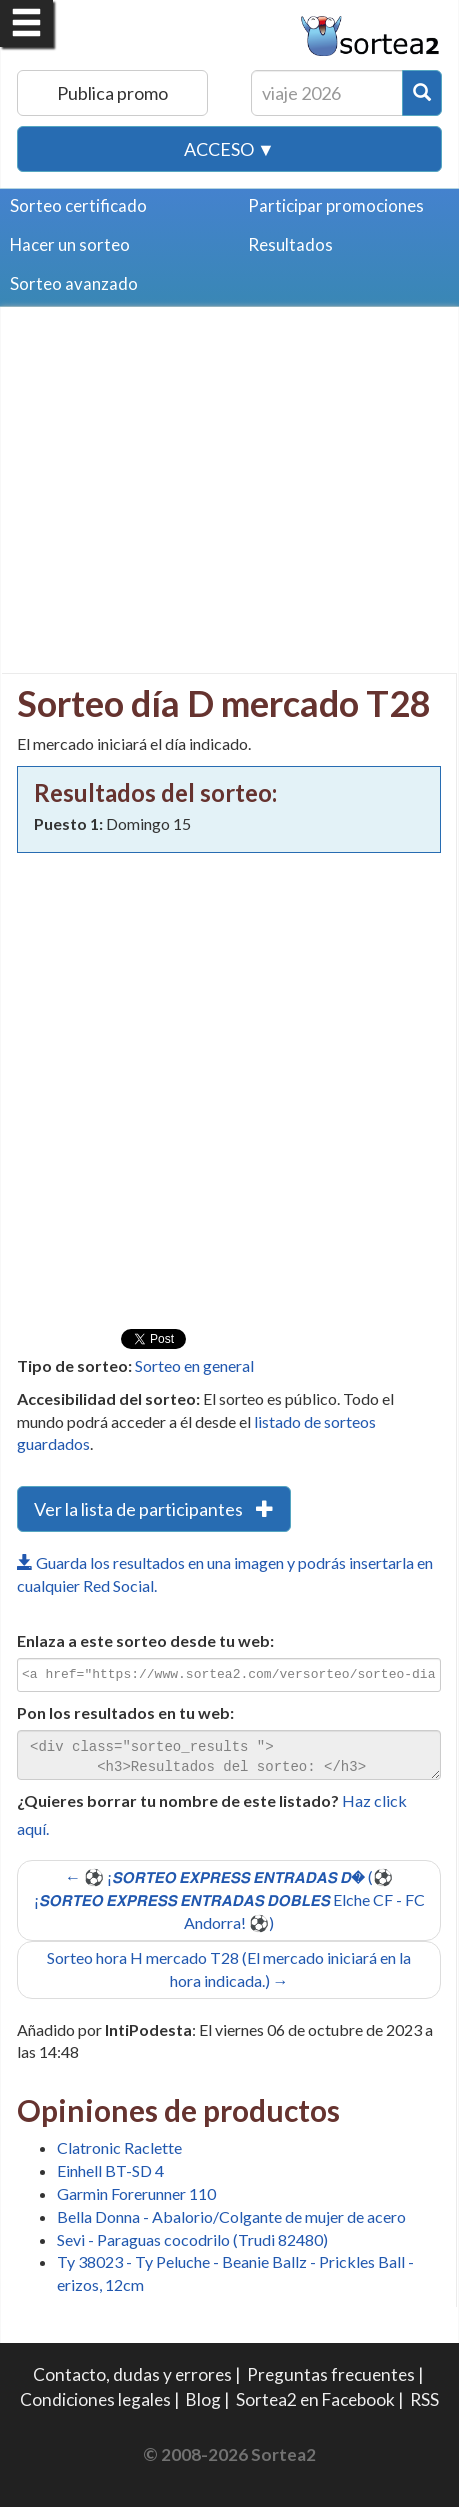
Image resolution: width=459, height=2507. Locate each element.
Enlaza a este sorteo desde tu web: (145, 1640)
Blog (203, 2399)
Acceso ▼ (229, 149)
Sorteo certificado (78, 205)
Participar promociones (336, 205)
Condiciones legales (95, 2399)
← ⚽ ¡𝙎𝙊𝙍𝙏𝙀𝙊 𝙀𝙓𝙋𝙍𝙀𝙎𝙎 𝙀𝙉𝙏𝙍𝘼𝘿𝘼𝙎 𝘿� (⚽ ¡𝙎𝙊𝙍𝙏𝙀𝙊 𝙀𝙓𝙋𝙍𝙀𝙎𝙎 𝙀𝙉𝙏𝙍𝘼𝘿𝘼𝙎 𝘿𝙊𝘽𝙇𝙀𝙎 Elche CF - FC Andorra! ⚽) (229, 1899)
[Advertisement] (185, 463)
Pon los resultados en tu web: (125, 1712)
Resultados (290, 244)
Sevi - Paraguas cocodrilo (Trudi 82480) (192, 2239)
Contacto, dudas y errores (132, 2374)
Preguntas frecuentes (331, 2374)
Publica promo (112, 93)
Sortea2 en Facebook (315, 2399)
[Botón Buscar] (422, 93)
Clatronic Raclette (119, 2147)
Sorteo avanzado (74, 283)
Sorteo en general (194, 1365)
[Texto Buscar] (327, 93)
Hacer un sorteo (70, 244)
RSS (424, 2399)
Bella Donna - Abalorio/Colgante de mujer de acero (231, 2216)
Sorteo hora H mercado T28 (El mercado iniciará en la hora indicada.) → (229, 1969)
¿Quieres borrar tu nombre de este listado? (178, 1800)
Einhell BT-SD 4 (110, 2170)
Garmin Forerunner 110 (136, 2193)
